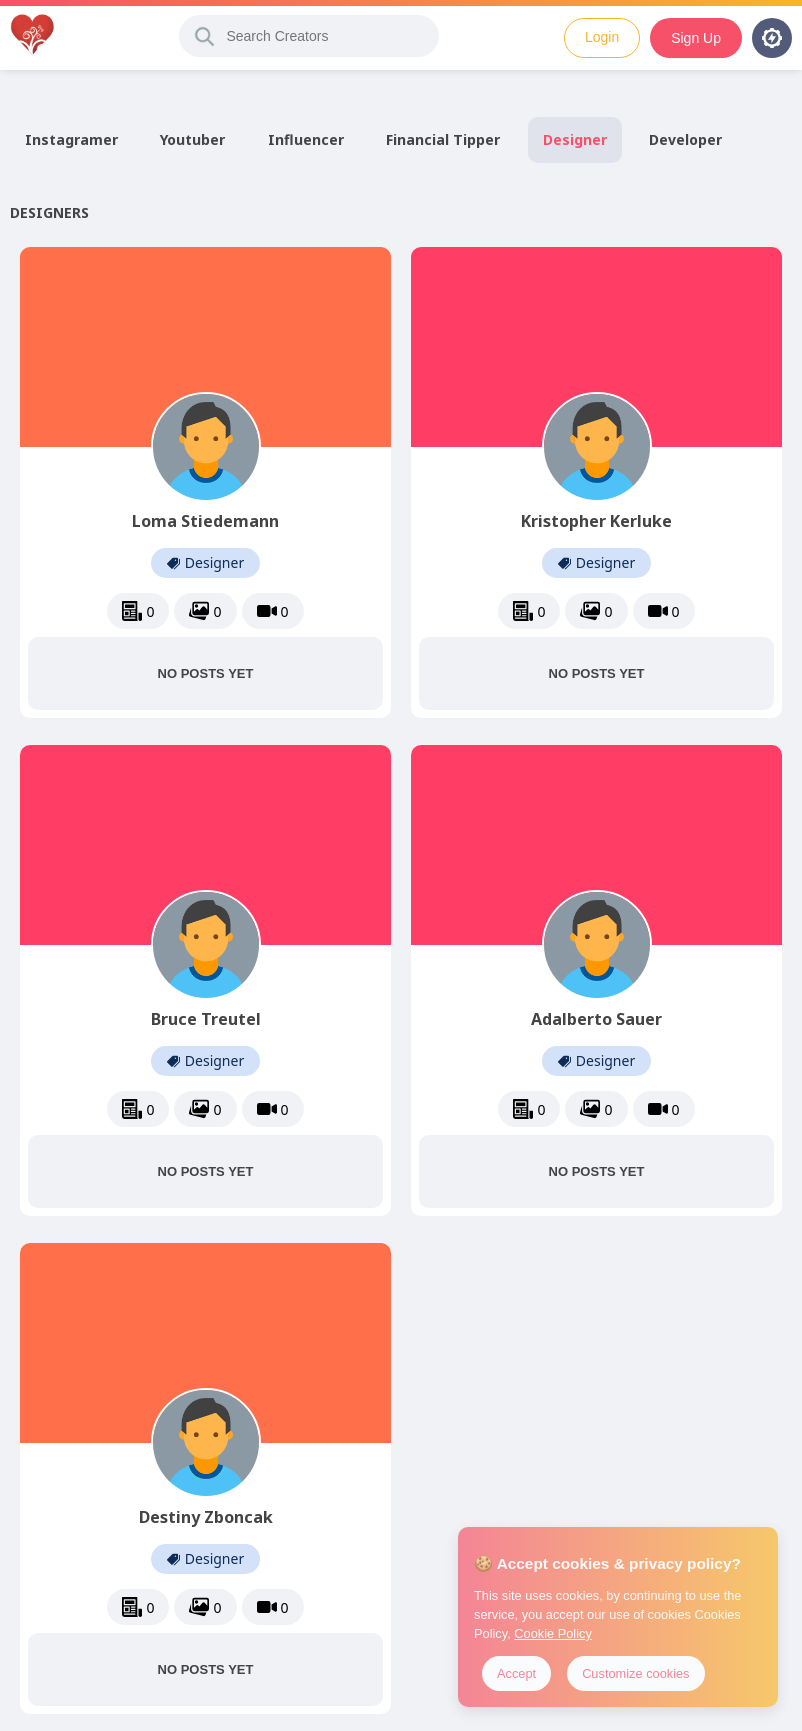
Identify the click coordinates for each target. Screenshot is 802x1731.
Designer (575, 139)
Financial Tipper (443, 139)
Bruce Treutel (206, 1019)
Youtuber (192, 139)
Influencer (306, 139)
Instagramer (71, 139)
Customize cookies (635, 1673)
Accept (516, 1673)
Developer (685, 139)
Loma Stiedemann (205, 521)
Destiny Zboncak (206, 1517)
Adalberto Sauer (596, 1019)
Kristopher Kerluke (596, 521)
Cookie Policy (553, 1633)
